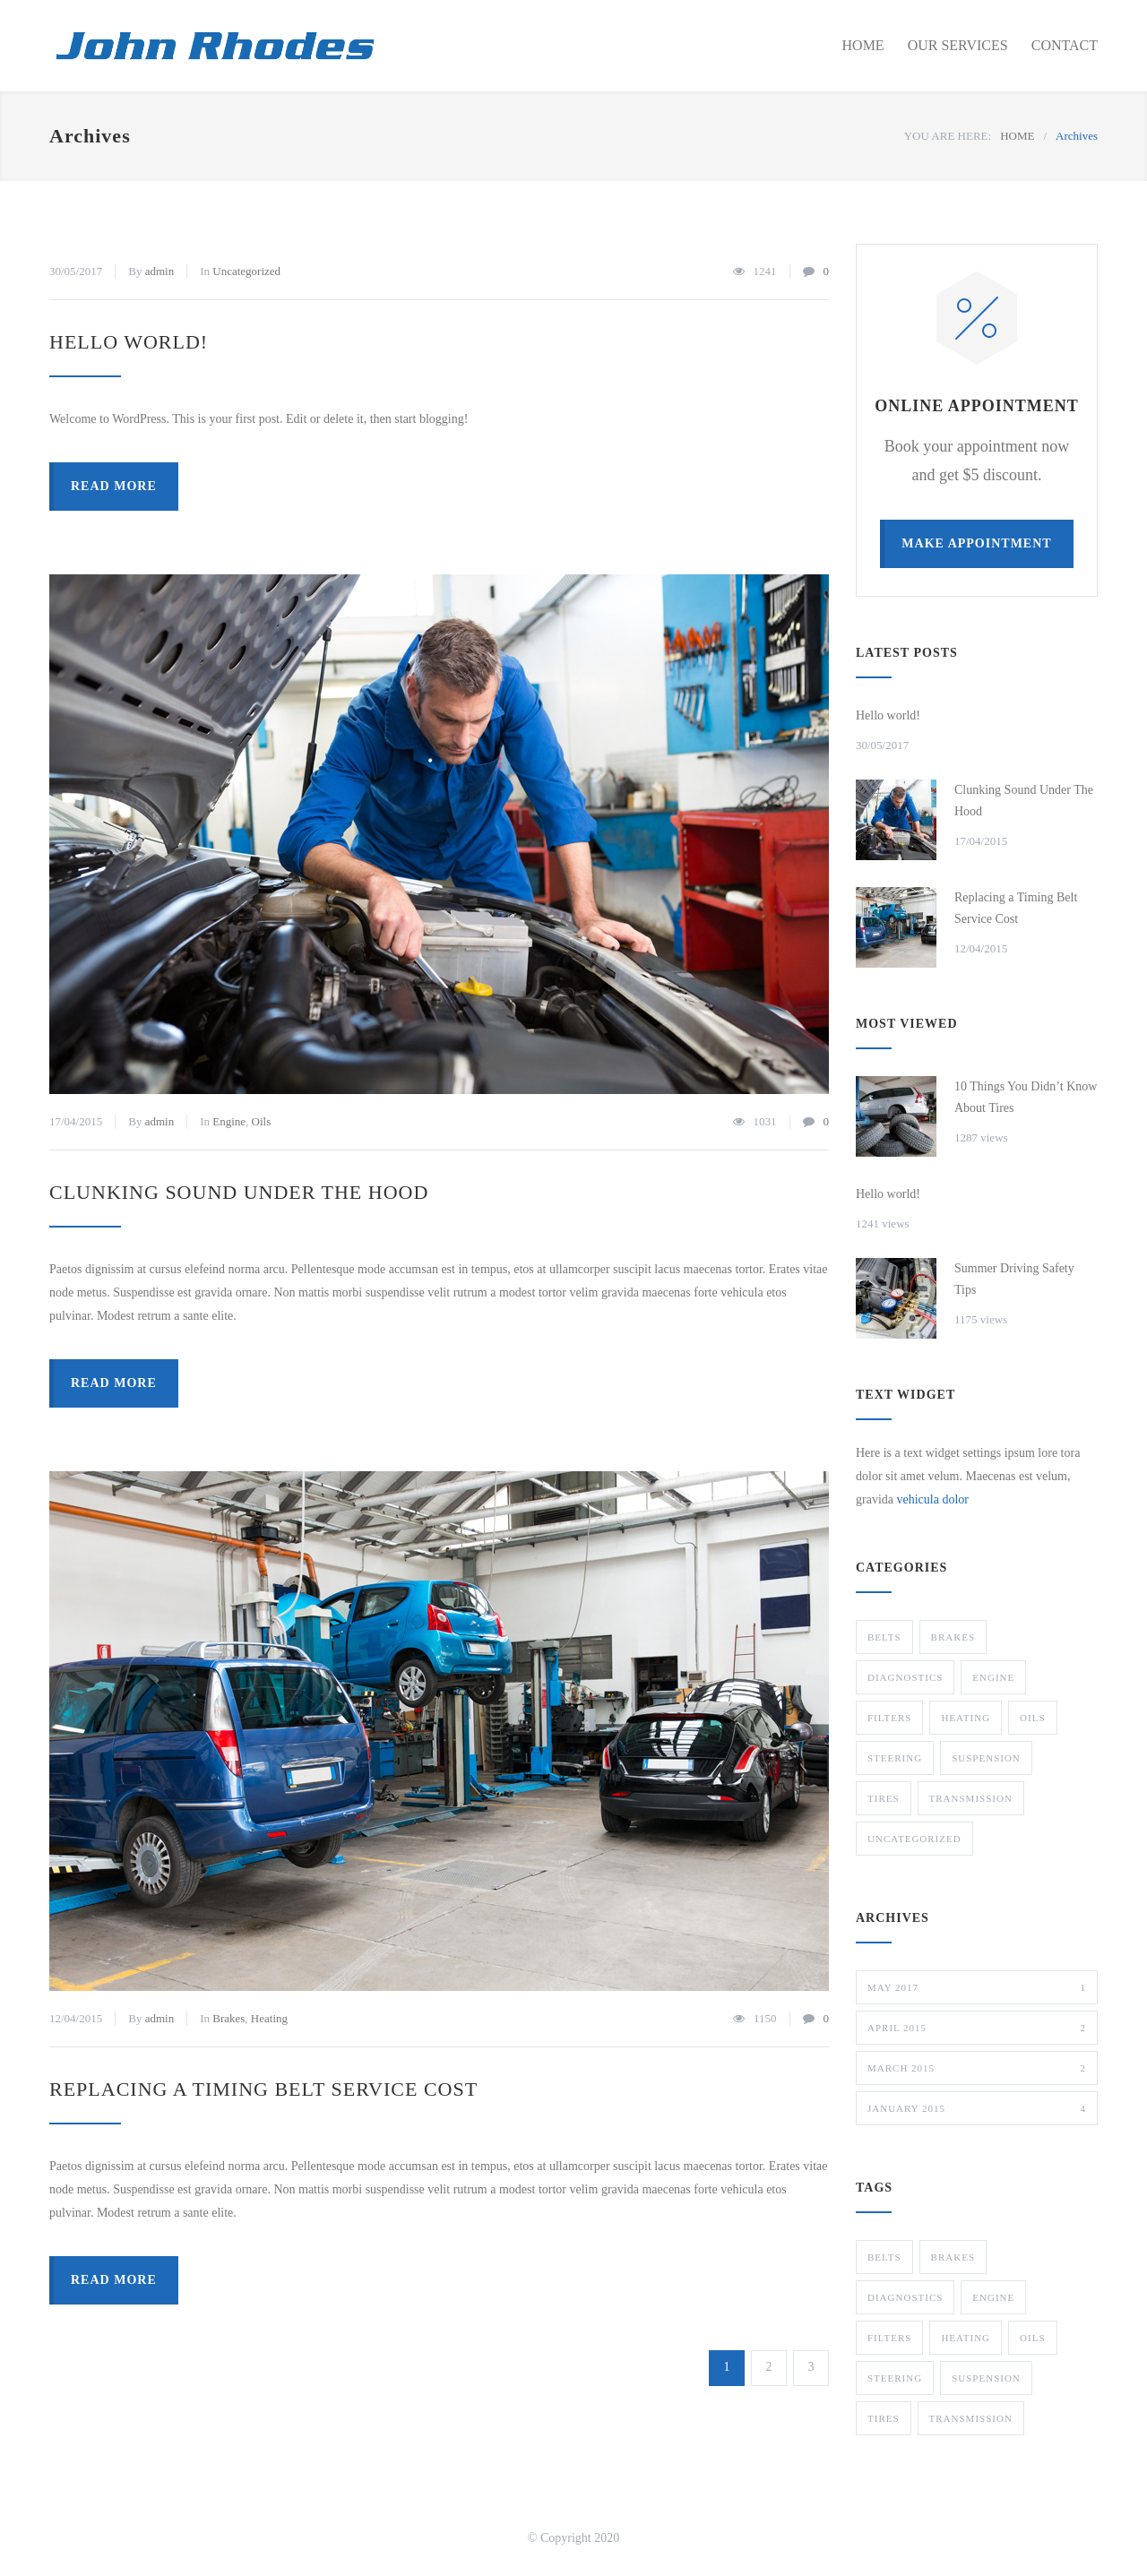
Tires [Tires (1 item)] (883, 2418)
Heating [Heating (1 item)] (965, 2337)
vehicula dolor (932, 1499)
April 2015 (976, 2027)
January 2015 (976, 2108)
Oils (262, 1121)
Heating (269, 2018)
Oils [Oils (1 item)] (1032, 2337)
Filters (889, 1717)
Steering (894, 1758)
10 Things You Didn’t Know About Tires (1025, 1097)
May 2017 (976, 1987)
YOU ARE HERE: (948, 135)
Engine (229, 1121)
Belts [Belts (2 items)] (884, 2257)
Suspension (986, 1758)
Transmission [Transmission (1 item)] (971, 2418)
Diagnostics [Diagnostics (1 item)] (905, 2297)
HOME (863, 45)
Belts (884, 1637)
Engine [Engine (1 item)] (993, 2297)
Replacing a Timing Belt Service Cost (263, 2089)
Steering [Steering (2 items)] (894, 2378)
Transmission (971, 1798)
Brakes (228, 2018)
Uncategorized (246, 271)
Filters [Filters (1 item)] (889, 2337)
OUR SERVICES (958, 45)
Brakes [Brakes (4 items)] (953, 2257)
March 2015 (976, 2068)
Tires (883, 1798)
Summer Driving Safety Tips (1014, 1279)
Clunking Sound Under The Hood (238, 1192)
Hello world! (128, 342)
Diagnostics (905, 1677)
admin (160, 271)
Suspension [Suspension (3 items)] (986, 2378)
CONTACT (1064, 45)
